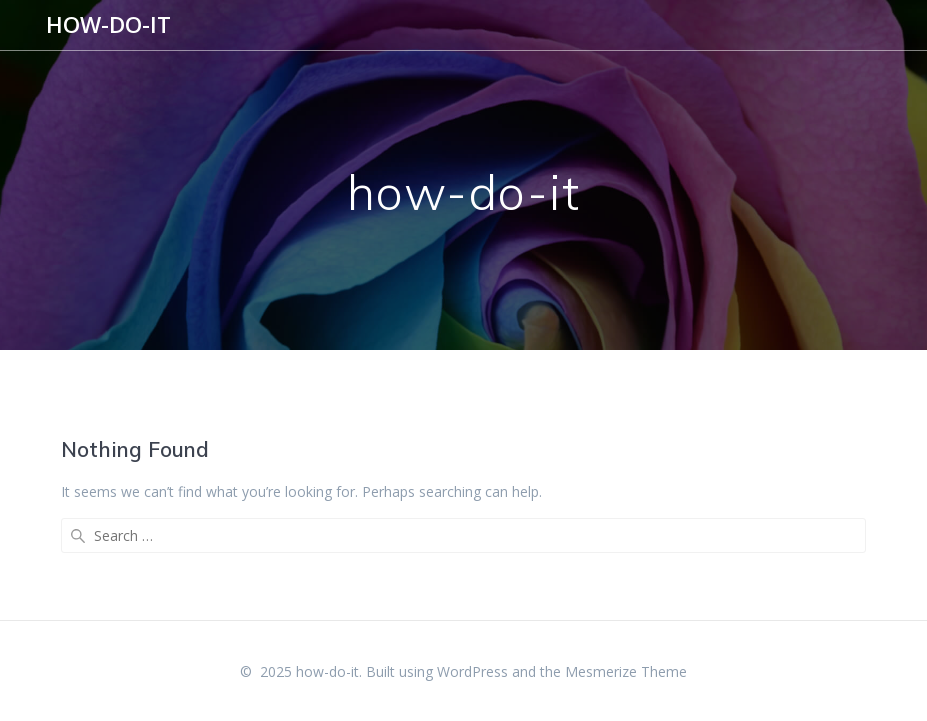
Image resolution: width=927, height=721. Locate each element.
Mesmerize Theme (626, 671)
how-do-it (108, 25)
